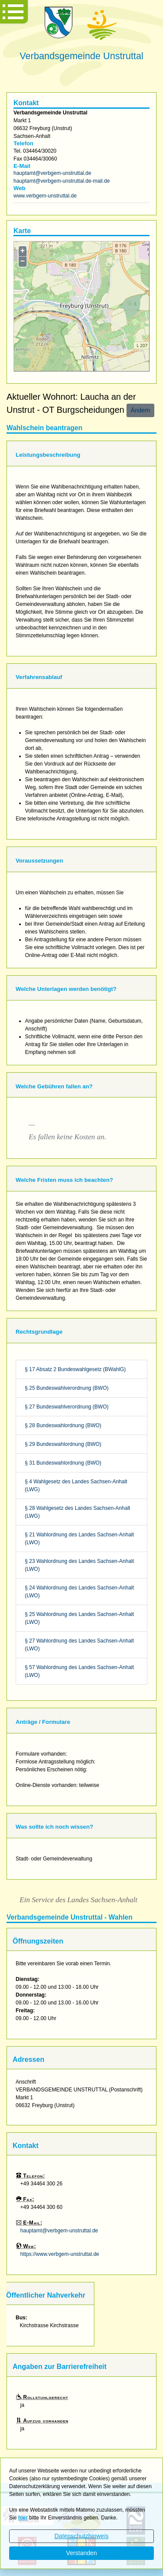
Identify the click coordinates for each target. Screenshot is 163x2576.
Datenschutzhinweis (81, 2536)
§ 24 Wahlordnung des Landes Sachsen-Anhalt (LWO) (79, 1592)
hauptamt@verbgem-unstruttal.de (52, 173)
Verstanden (81, 2552)
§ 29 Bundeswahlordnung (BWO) (63, 1444)
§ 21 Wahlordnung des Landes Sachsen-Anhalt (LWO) (79, 1539)
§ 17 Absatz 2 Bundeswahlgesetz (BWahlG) (75, 1369)
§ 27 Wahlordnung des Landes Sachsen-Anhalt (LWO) (79, 1645)
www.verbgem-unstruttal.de (45, 196)
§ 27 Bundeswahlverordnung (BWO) (67, 1407)
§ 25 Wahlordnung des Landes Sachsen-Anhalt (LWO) (79, 1618)
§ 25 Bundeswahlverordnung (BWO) (67, 1388)
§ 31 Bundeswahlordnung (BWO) (63, 1463)
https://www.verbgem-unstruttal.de (59, 2254)
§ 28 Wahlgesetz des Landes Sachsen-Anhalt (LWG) (77, 1512)
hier (23, 2518)
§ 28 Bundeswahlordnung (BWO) (63, 1425)
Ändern (140, 410)
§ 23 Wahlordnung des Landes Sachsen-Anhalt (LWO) (79, 1565)
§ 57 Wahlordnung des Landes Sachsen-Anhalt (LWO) (79, 1671)
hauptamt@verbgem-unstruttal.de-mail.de (61, 181)
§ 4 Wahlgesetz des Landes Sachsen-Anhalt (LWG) (76, 1485)
